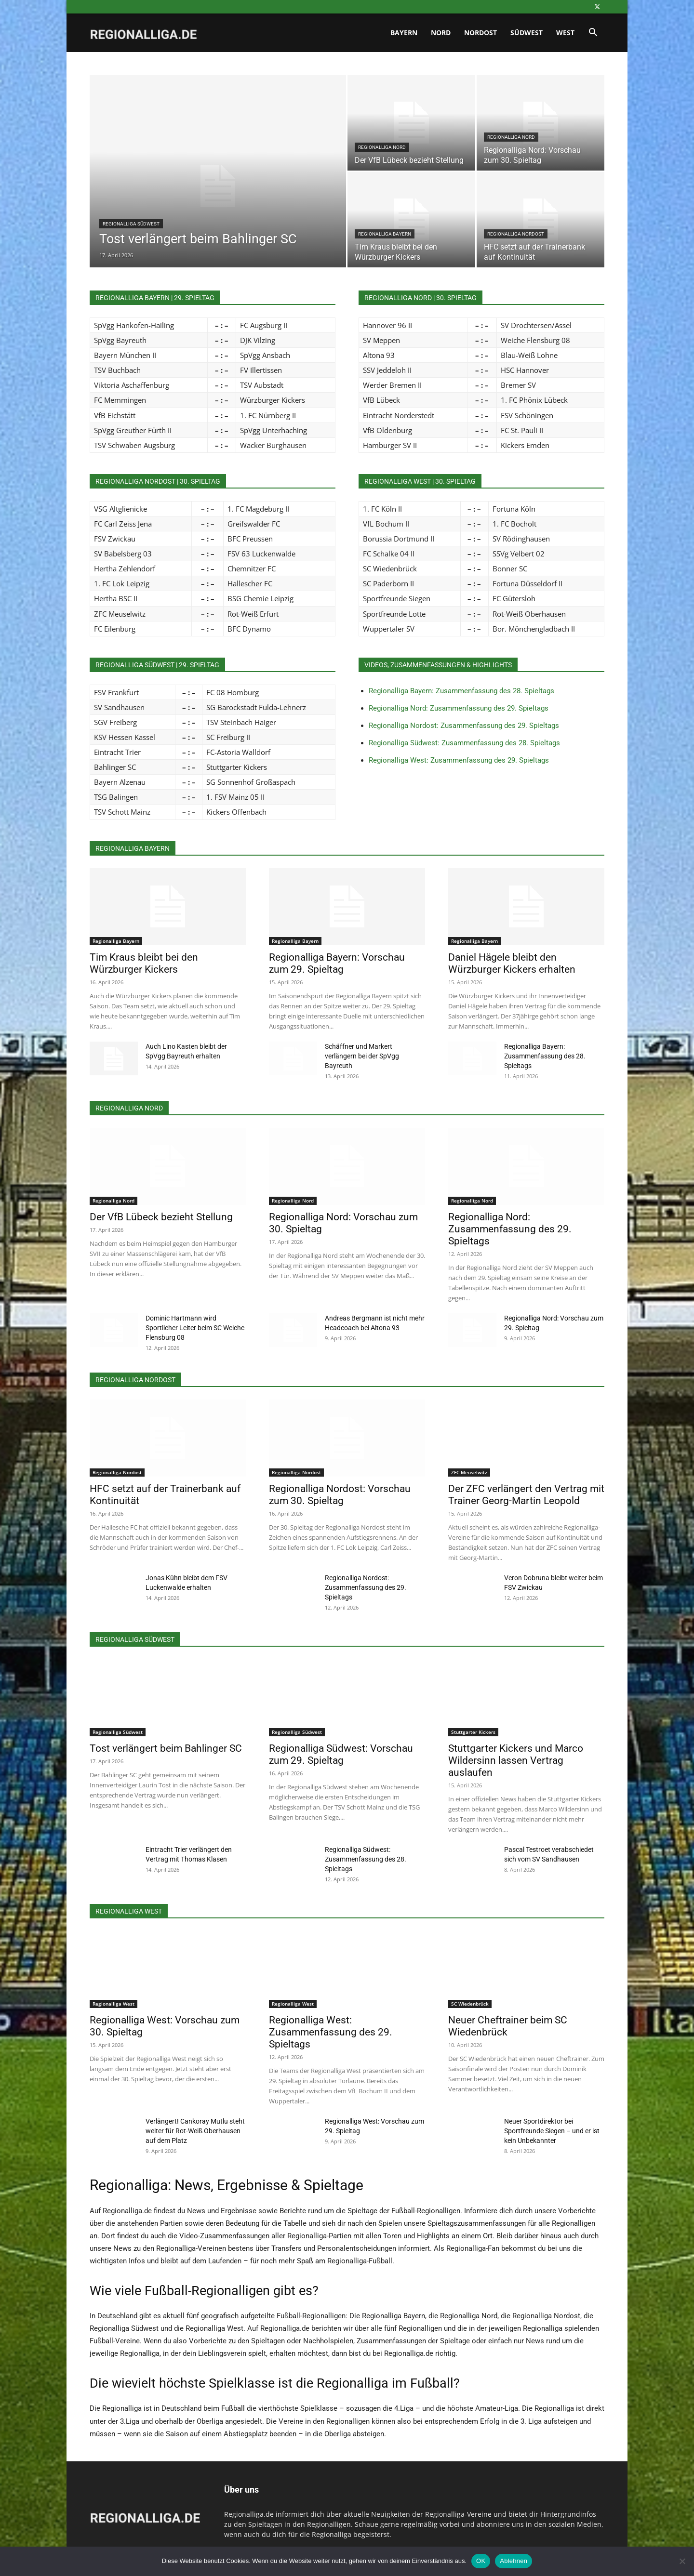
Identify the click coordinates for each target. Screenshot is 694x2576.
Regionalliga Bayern (384, 234)
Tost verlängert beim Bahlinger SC (166, 1748)
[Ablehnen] (682, 2561)
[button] (592, 33)
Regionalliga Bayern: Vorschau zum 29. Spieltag (337, 963)
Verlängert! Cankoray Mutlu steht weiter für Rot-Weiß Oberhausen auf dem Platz (195, 2130)
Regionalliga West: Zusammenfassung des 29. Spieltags (459, 760)
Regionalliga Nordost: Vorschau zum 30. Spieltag (340, 1494)
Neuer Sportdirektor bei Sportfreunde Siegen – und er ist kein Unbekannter (552, 2130)
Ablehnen (513, 2560)
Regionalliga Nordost (515, 234)
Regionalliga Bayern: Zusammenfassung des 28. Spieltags (461, 691)
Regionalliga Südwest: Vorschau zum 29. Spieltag (341, 1754)
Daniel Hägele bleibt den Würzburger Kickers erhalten (511, 963)
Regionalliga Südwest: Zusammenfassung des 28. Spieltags (464, 743)
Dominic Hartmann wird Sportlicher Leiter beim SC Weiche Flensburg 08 (195, 1327)
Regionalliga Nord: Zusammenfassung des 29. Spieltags (458, 708)
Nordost (480, 32)
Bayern (403, 32)
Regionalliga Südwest (131, 223)
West (565, 32)
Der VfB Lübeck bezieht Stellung (161, 1217)
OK (480, 2560)
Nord (441, 32)
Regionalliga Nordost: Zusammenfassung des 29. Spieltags (464, 725)
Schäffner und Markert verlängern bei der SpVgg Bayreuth (362, 1056)
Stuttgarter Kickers (473, 1732)
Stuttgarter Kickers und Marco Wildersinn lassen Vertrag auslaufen (515, 1760)
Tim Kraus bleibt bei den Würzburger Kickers (144, 963)
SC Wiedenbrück (470, 2003)
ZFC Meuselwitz (469, 1472)
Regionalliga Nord (382, 147)
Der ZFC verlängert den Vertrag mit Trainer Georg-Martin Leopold (526, 1494)
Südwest (526, 32)
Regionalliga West (113, 2003)
